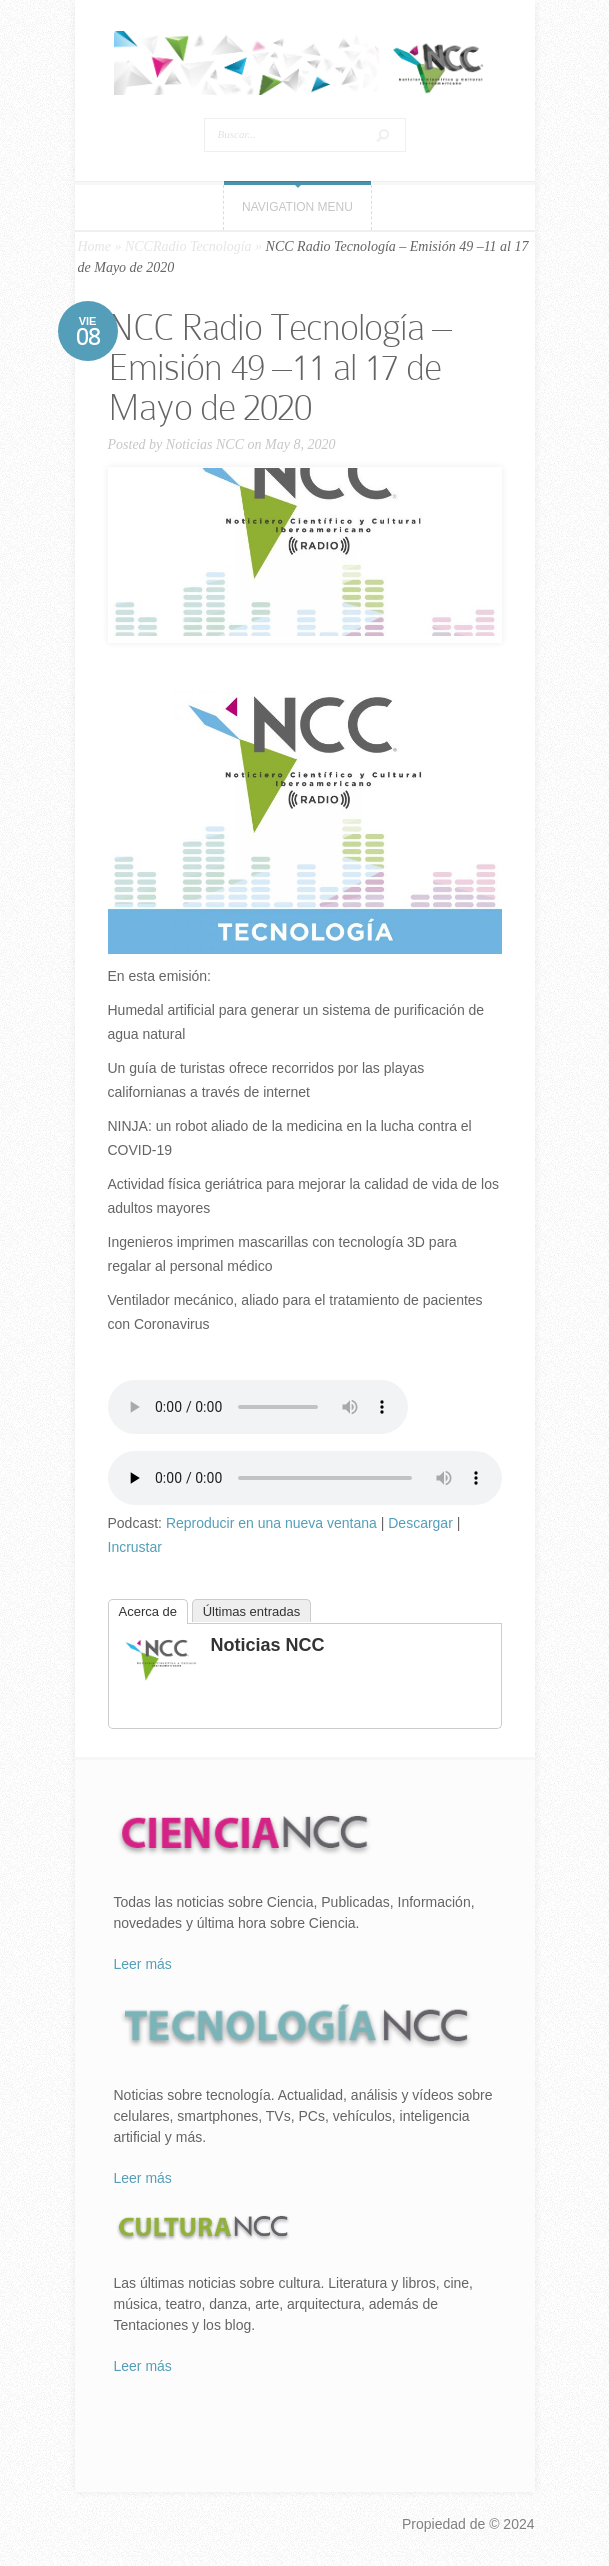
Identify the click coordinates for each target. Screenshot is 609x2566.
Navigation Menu (297, 207)
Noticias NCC (205, 444)
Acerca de (148, 1611)
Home (94, 246)
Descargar (420, 1523)
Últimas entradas (252, 1611)
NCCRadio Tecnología (188, 246)
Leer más (143, 1964)
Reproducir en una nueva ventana (271, 1523)
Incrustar (135, 1547)
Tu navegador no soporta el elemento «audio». (258, 1407)
